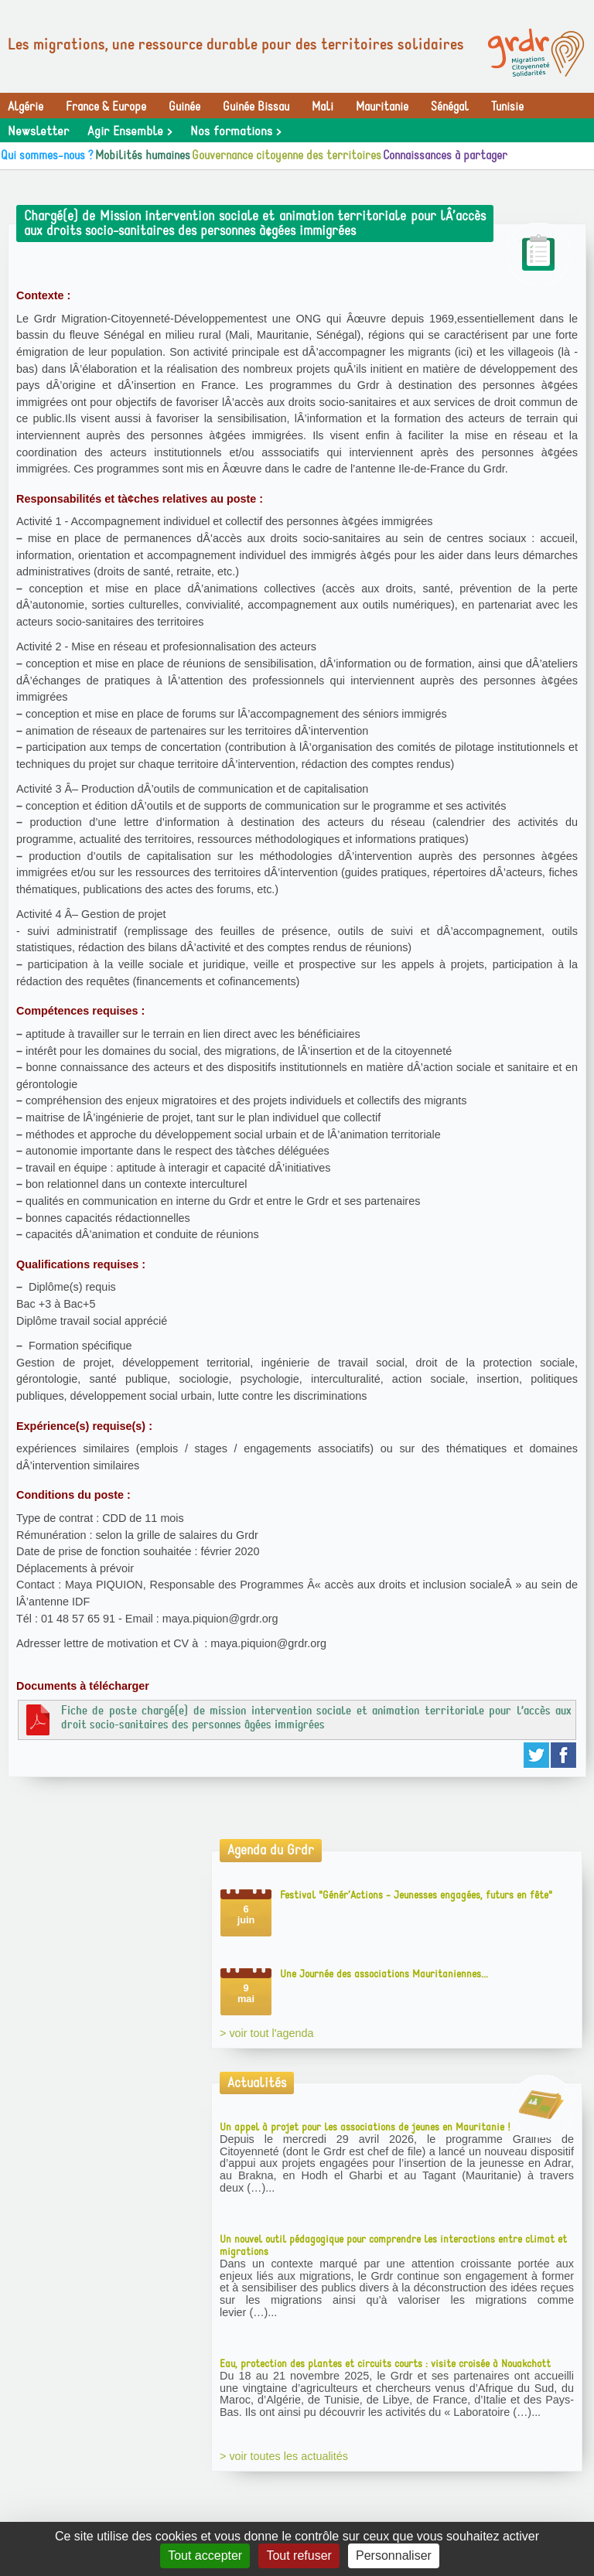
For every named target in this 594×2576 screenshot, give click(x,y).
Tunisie (507, 106)
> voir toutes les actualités (284, 2456)
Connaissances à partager (445, 155)
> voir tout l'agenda (267, 2033)
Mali (322, 106)
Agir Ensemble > (129, 131)
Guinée (184, 106)
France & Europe (106, 106)
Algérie (25, 106)
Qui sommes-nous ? (47, 155)
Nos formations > (235, 131)
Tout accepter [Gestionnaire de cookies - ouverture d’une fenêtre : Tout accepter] (205, 2555)
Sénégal (450, 106)
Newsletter (38, 131)
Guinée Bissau (256, 106)
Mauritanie (382, 106)
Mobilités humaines (142, 155)
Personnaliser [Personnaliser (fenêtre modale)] (394, 2555)
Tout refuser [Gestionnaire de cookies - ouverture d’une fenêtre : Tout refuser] (298, 2555)
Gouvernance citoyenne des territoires (286, 155)
